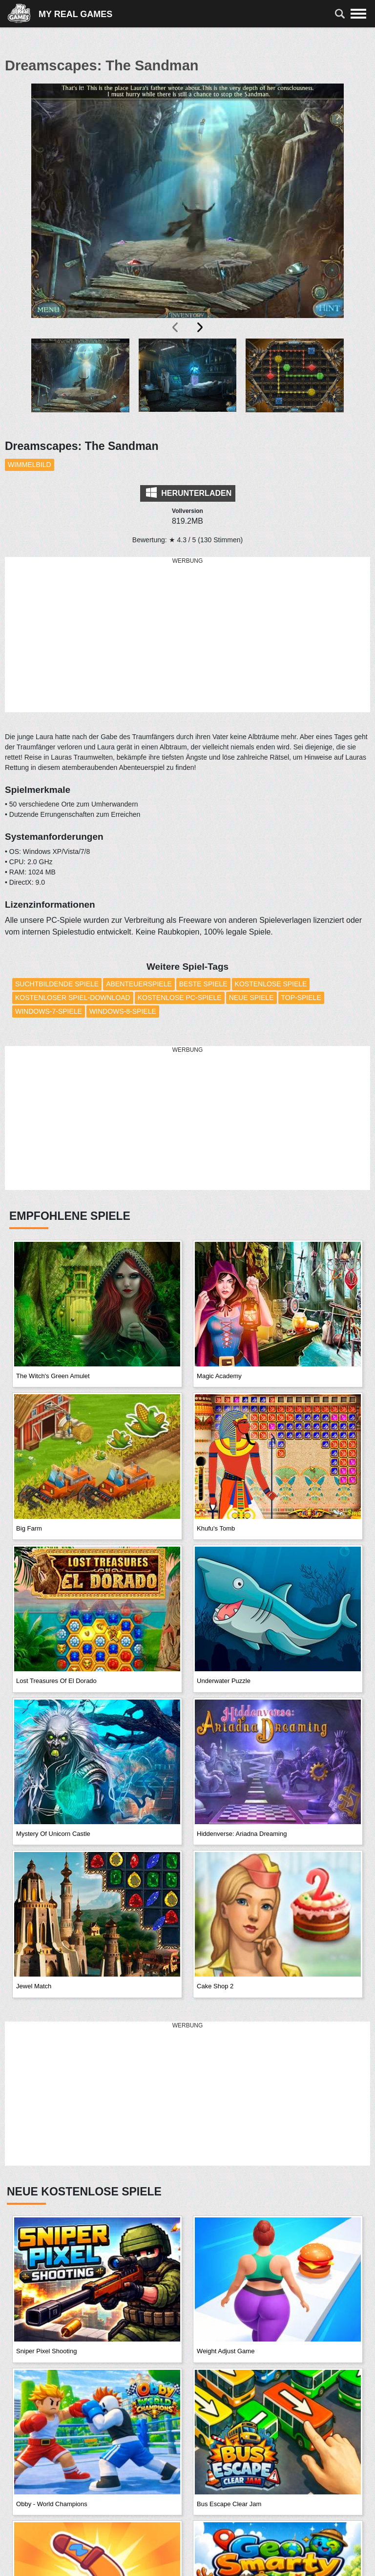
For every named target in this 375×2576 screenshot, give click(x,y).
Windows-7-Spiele (48, 1011)
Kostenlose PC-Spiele (180, 997)
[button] (80, 383)
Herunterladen (188, 492)
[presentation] (176, 327)
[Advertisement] (187, 635)
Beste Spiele (203, 984)
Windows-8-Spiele (122, 1011)
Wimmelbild (29, 464)
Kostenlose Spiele (271, 984)
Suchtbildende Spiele (57, 984)
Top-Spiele (301, 997)
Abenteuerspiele (139, 984)
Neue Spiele (251, 997)
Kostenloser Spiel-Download (72, 997)
